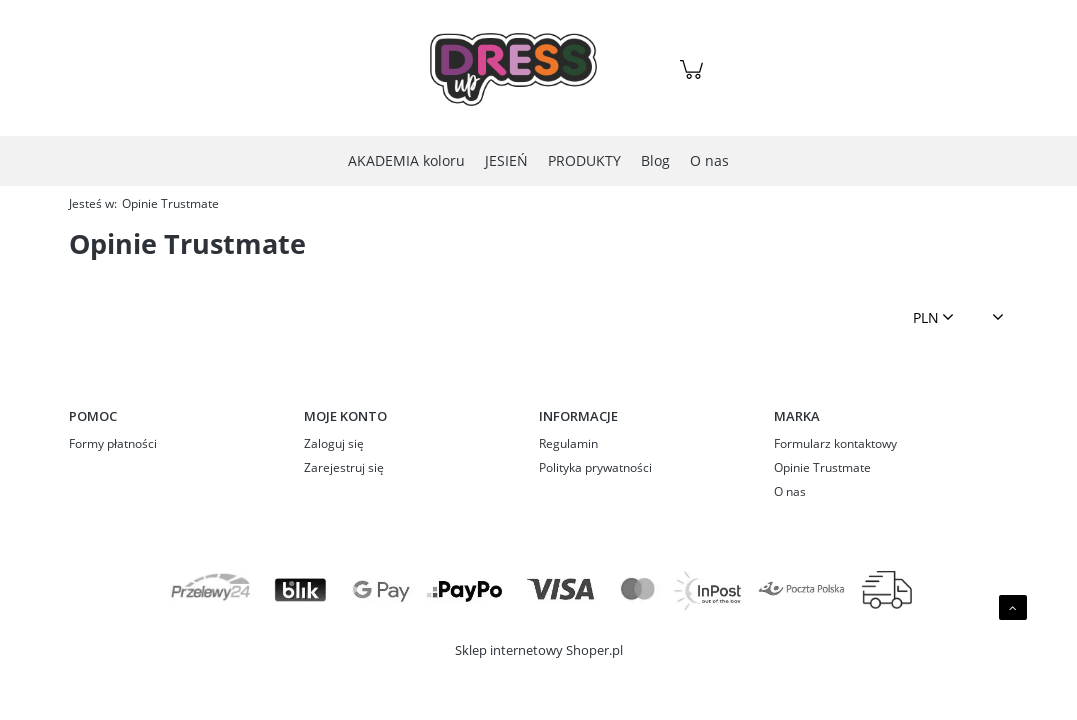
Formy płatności (113, 443)
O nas (790, 491)
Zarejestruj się (344, 467)
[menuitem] (406, 160)
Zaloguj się (334, 443)
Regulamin (568, 443)
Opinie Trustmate (822, 467)
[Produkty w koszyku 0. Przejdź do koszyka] (694, 79)
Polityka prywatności (595, 467)
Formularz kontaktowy (835, 443)
